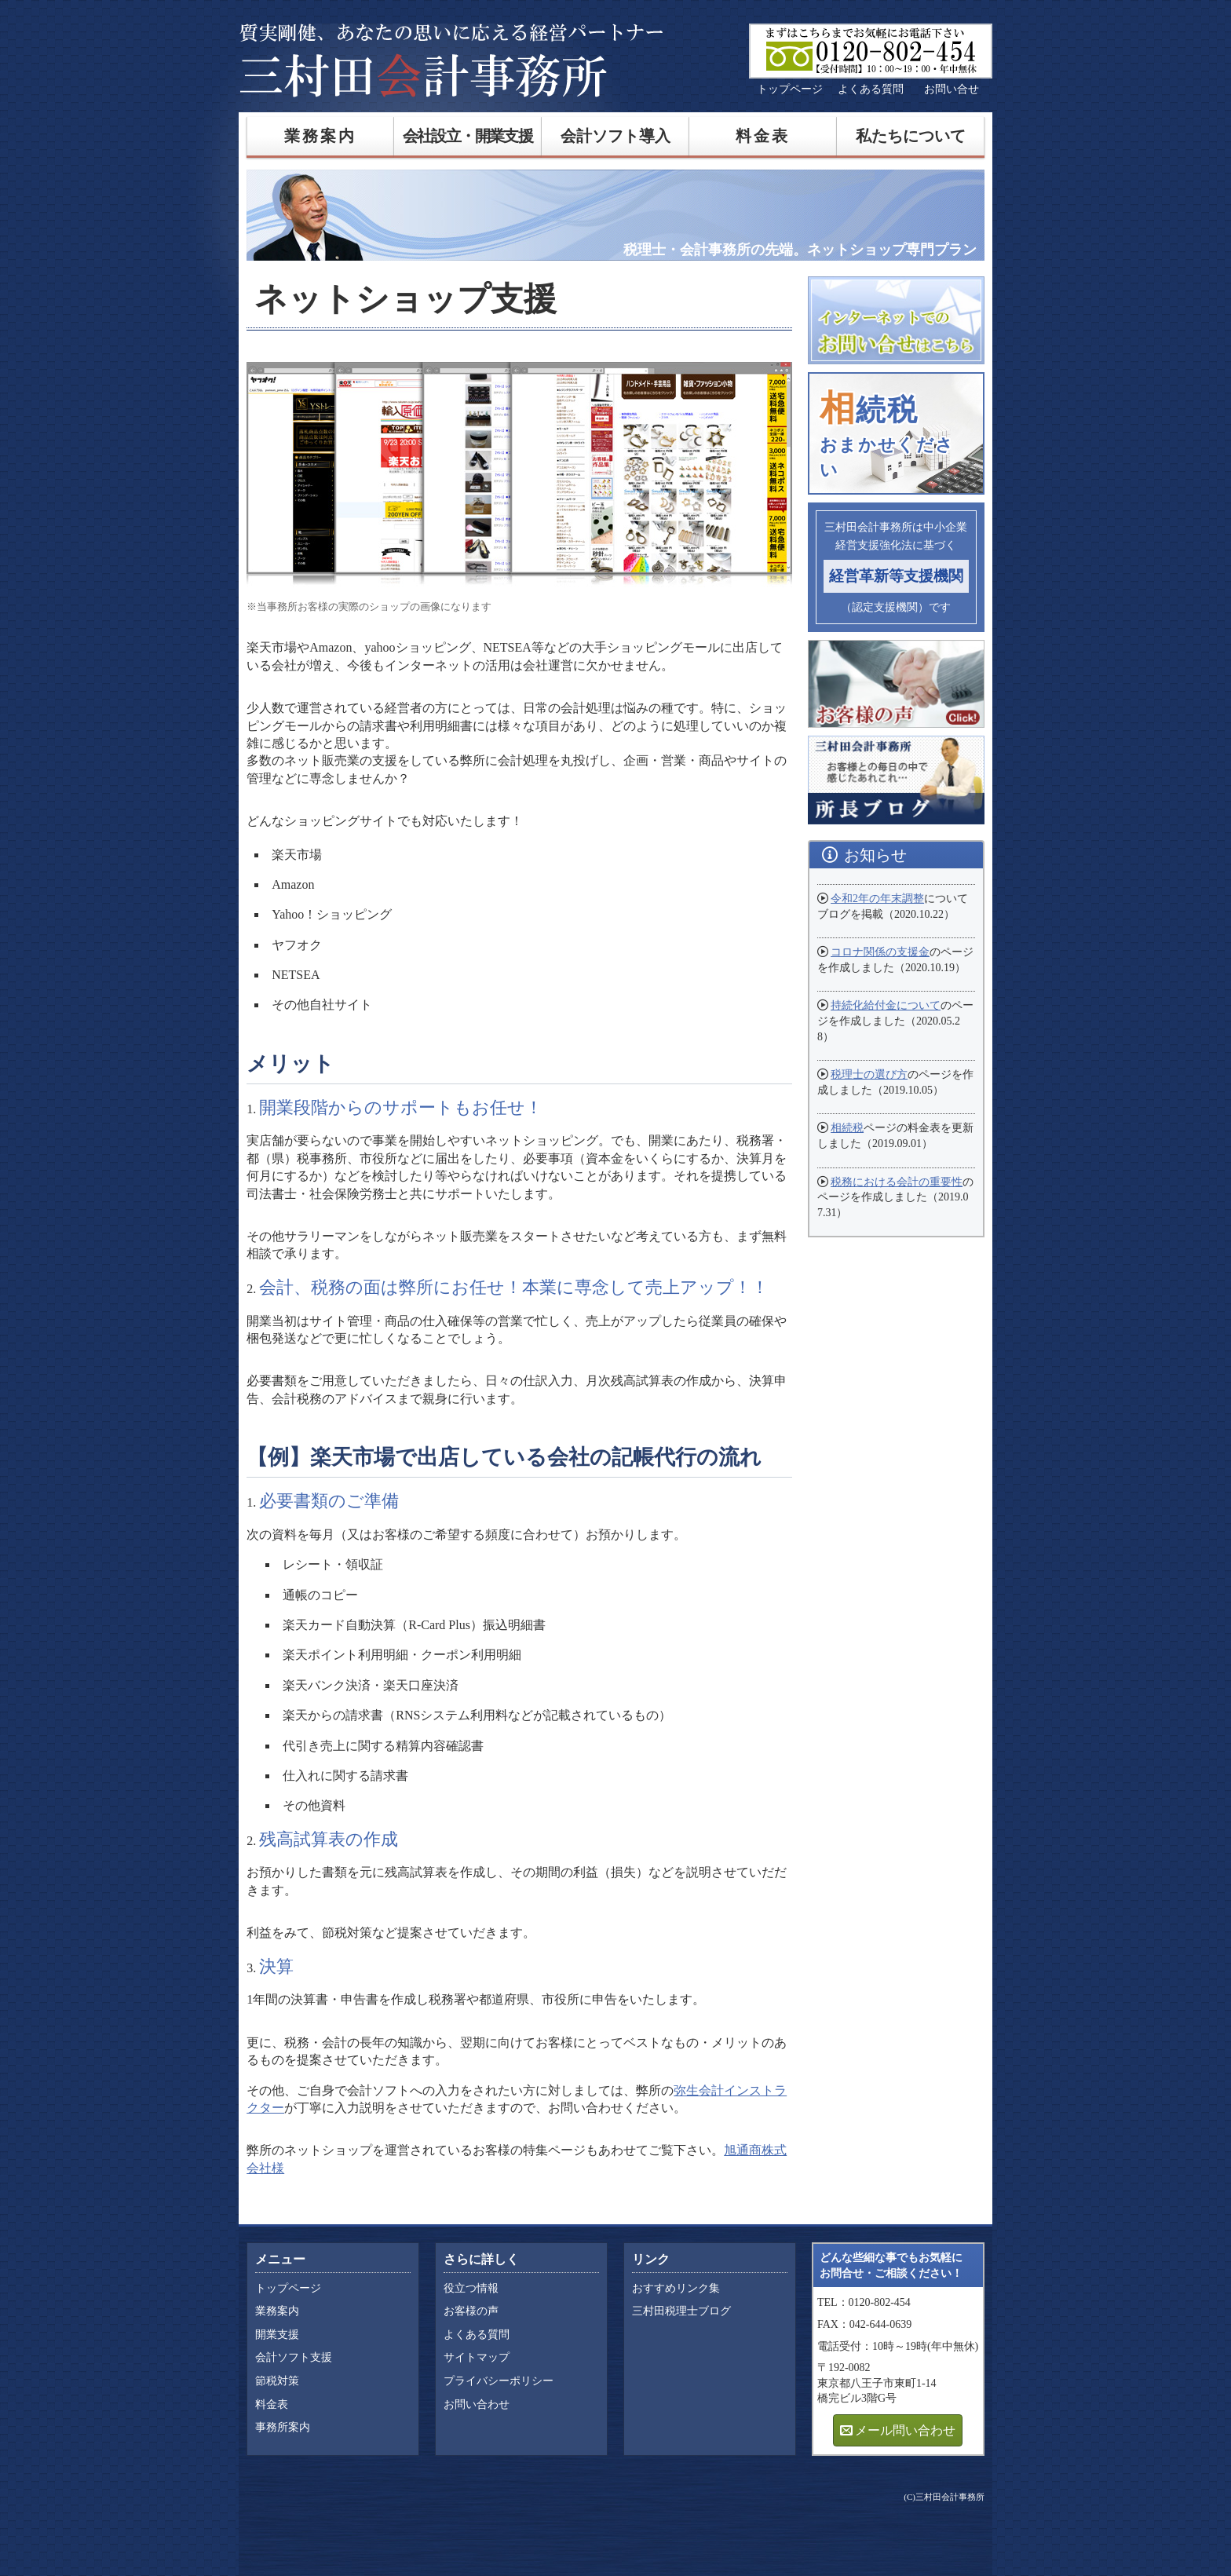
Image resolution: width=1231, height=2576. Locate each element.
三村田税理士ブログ (681, 2311)
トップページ (790, 89)
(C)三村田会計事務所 (944, 2496)
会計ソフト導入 (615, 135)
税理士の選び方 (869, 1074)
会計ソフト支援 (293, 2357)
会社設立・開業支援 (468, 135)
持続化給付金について (886, 1005)
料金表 (763, 135)
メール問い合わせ (905, 2430)
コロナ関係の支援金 (880, 952)
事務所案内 (282, 2427)
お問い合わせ (477, 2404)
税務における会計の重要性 (897, 1182)
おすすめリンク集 (676, 2288)
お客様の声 (471, 2311)
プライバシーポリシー (498, 2381)
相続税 (847, 1128)
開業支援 (277, 2334)
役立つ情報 (471, 2288)
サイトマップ (477, 2357)
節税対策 (277, 2381)
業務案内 (320, 135)
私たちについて (911, 135)
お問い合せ (951, 89)
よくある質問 (871, 89)
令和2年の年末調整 (877, 898)
